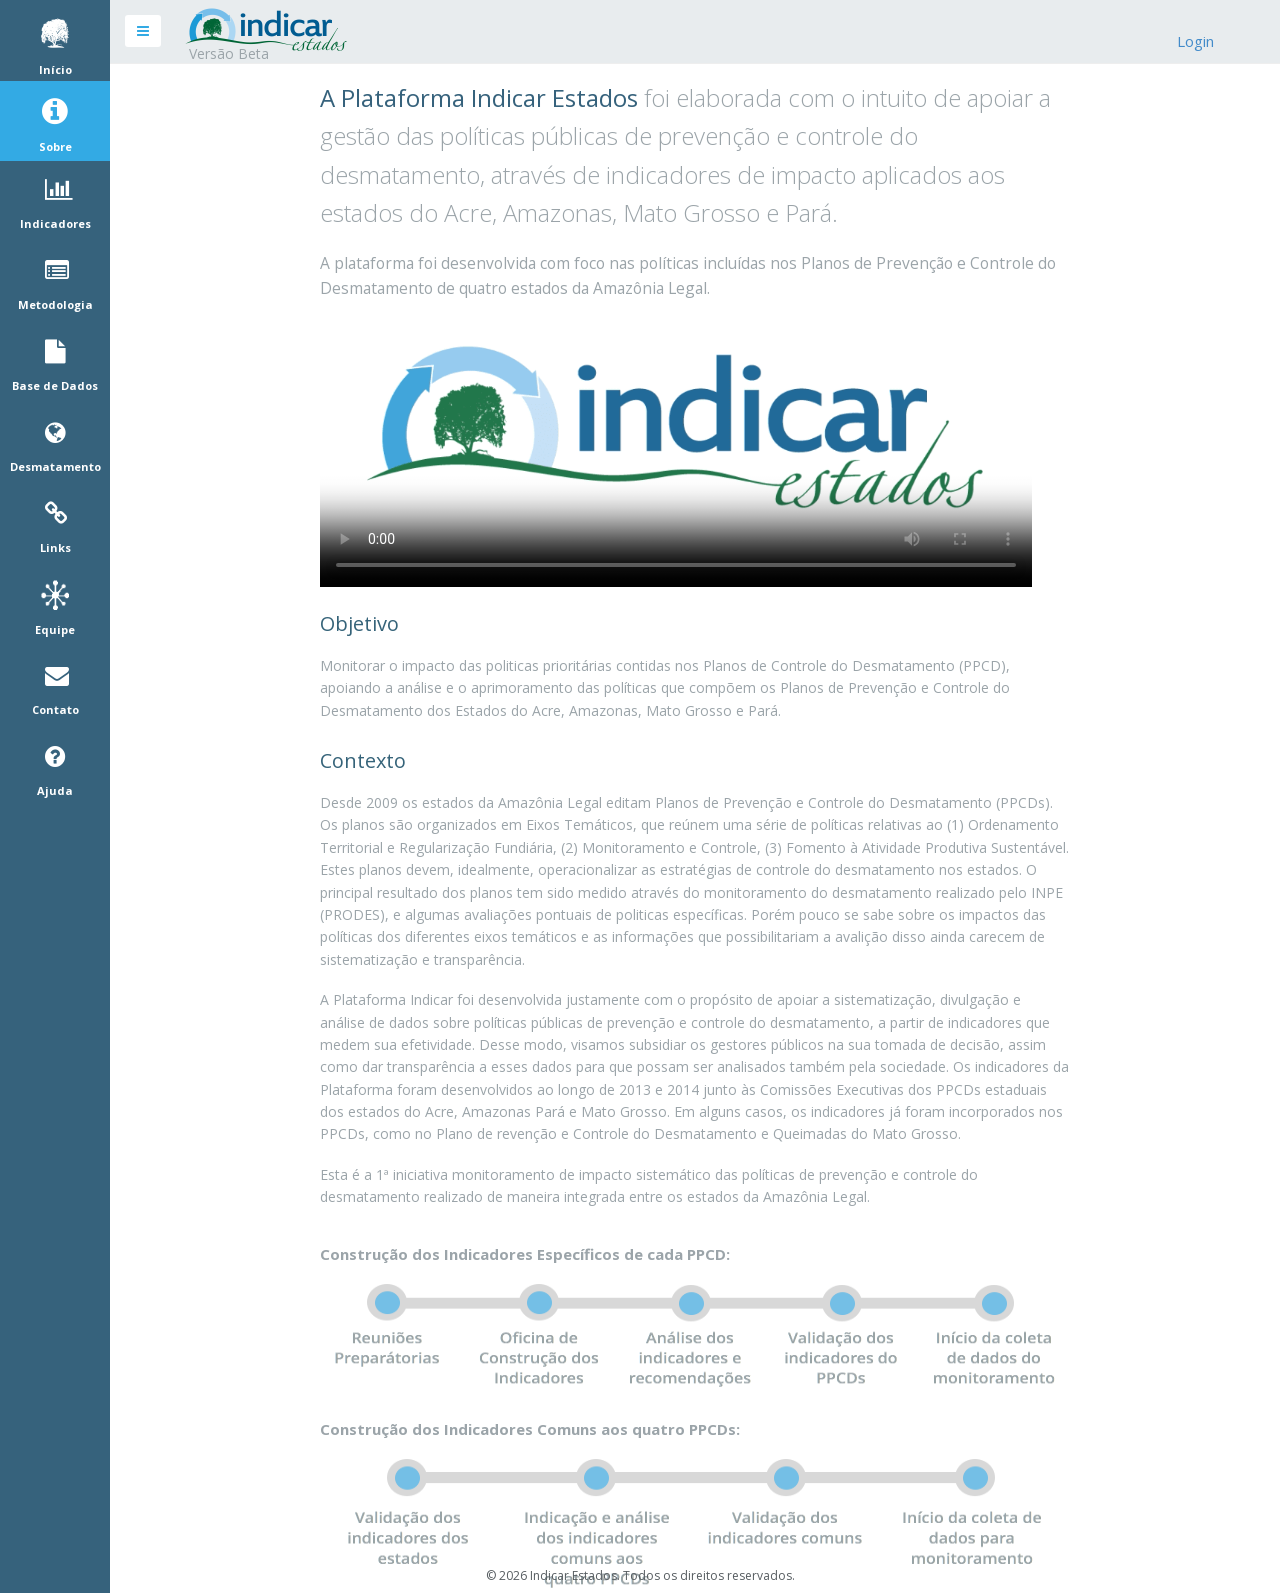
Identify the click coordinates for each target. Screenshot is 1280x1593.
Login (1195, 41)
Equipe (55, 630)
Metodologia (55, 305)
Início (55, 70)
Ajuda (55, 791)
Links (55, 548)
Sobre (55, 147)
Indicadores (55, 224)
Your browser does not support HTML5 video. (676, 450)
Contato (55, 710)
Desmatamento (55, 467)
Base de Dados (55, 386)
